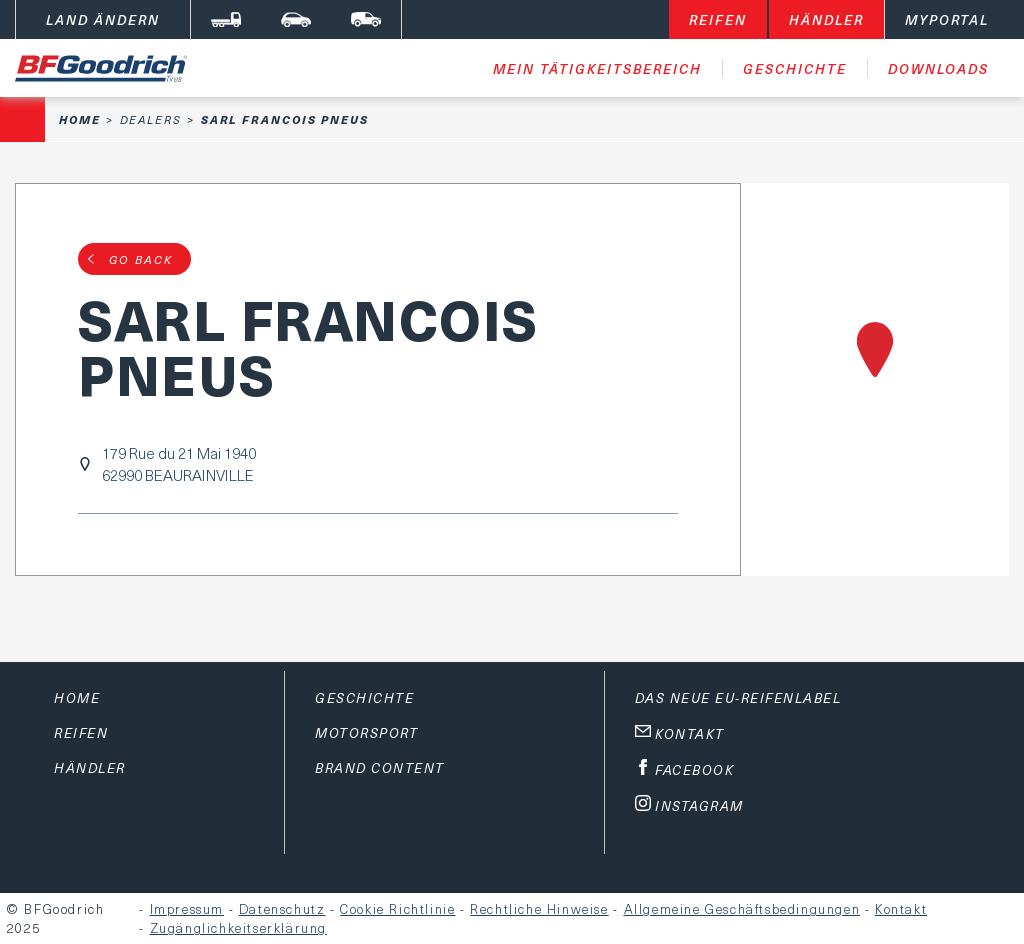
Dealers (151, 119)
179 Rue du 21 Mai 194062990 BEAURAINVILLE (179, 464)
